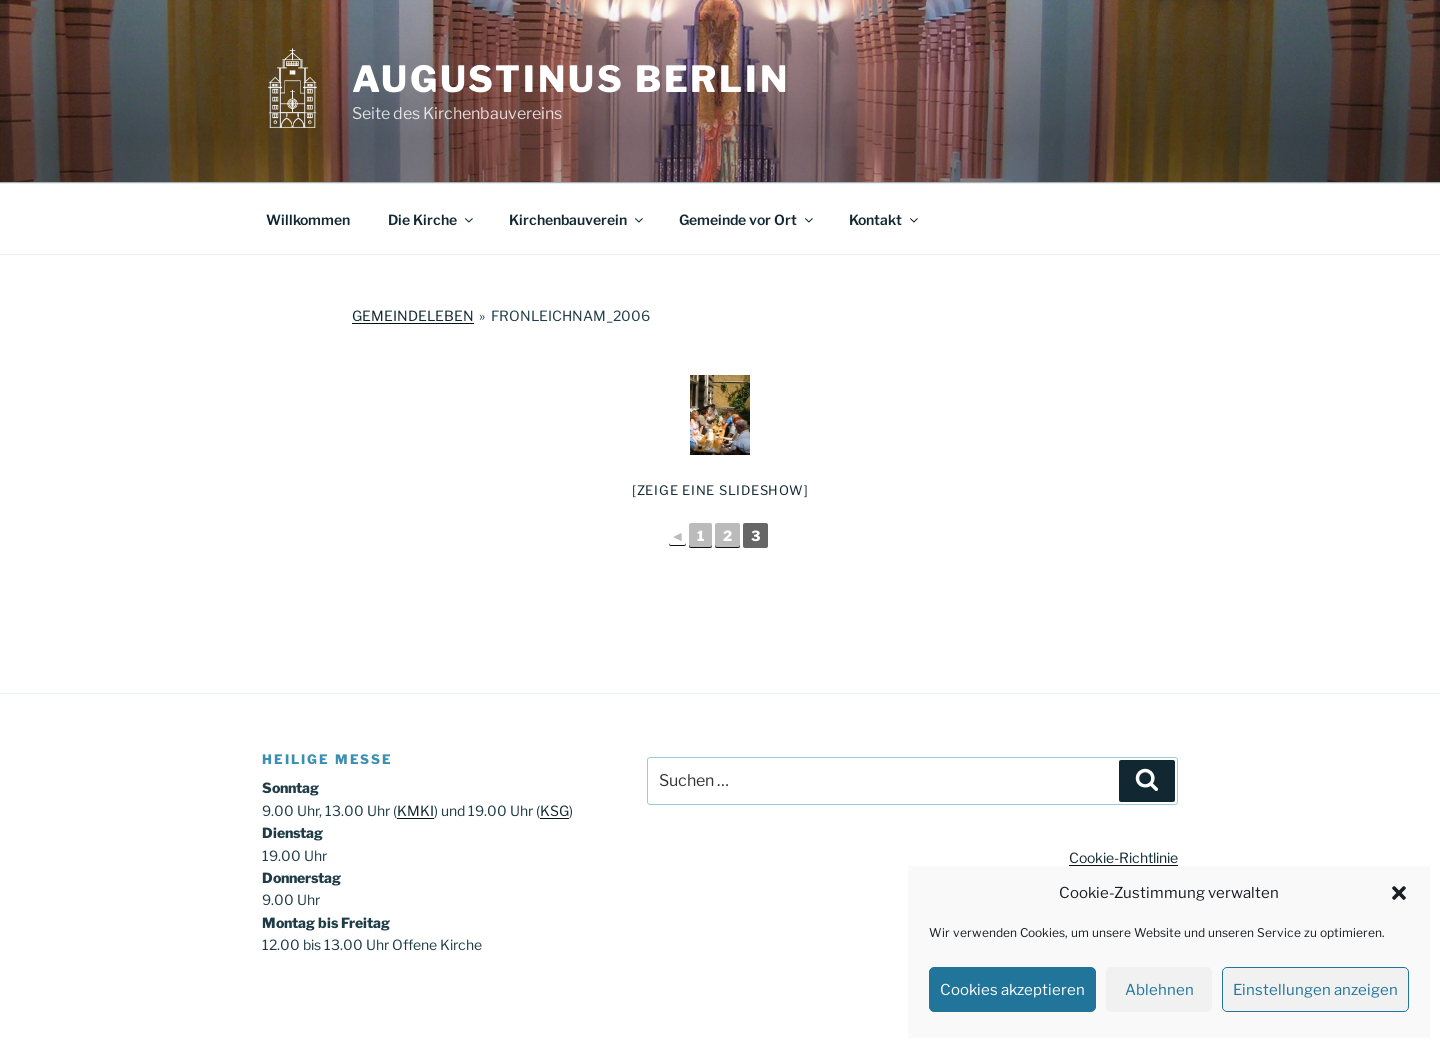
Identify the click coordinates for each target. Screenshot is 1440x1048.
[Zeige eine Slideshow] (720, 490)
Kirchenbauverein (577, 219)
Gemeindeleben (413, 315)
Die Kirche (432, 219)
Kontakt (885, 219)
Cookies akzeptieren (1012, 990)
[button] (1399, 893)
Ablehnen (1159, 990)
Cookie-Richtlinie (1123, 857)
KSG (554, 810)
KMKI (415, 810)
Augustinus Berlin (571, 79)
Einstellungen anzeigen (1315, 990)
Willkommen (308, 219)
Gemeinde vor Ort (747, 219)
